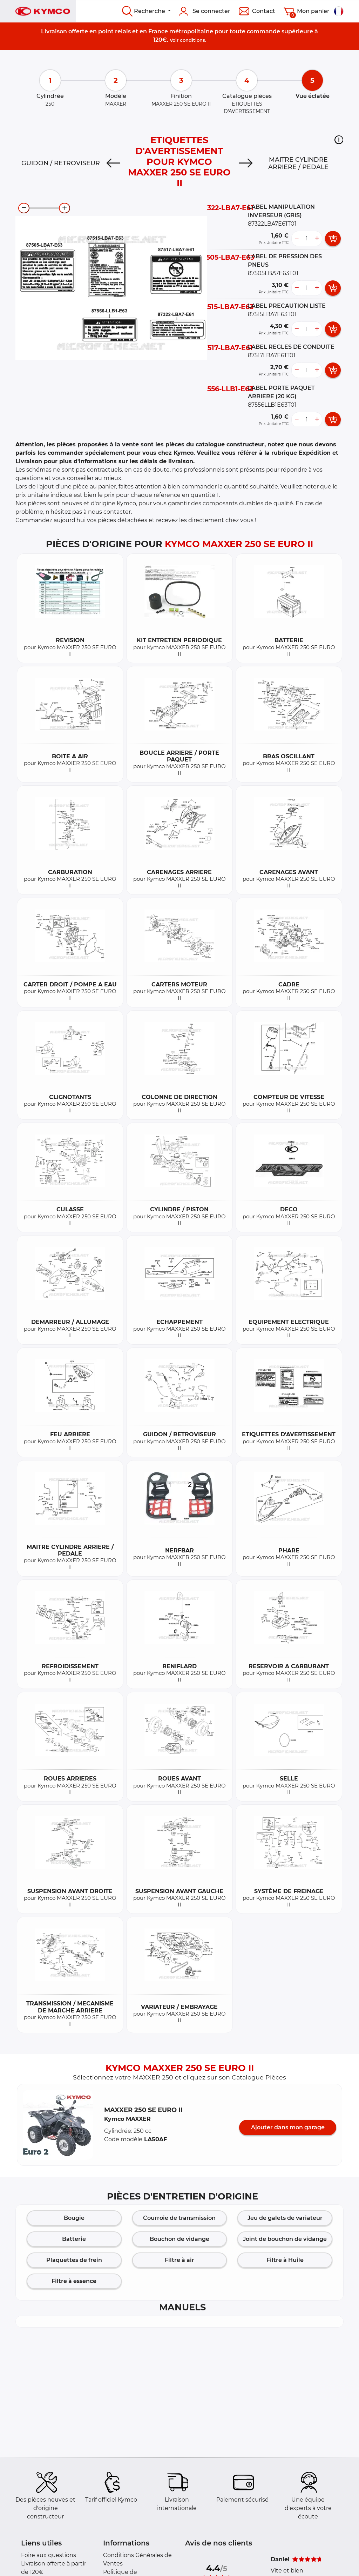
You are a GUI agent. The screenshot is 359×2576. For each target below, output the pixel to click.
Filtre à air (179, 2260)
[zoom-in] (64, 208)
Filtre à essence (74, 2281)
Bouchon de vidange (179, 2239)
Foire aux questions (48, 2555)
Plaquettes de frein (74, 2260)
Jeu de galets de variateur (285, 2218)
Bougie (74, 2218)
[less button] (296, 238)
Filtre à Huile (285, 2260)
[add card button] (333, 238)
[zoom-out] (23, 208)
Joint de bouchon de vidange (285, 2239)
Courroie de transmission (179, 2218)
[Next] (245, 163)
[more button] (317, 238)
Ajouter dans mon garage (288, 2127)
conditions (192, 40)
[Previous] (113, 163)
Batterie (74, 2239)
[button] (339, 139)
